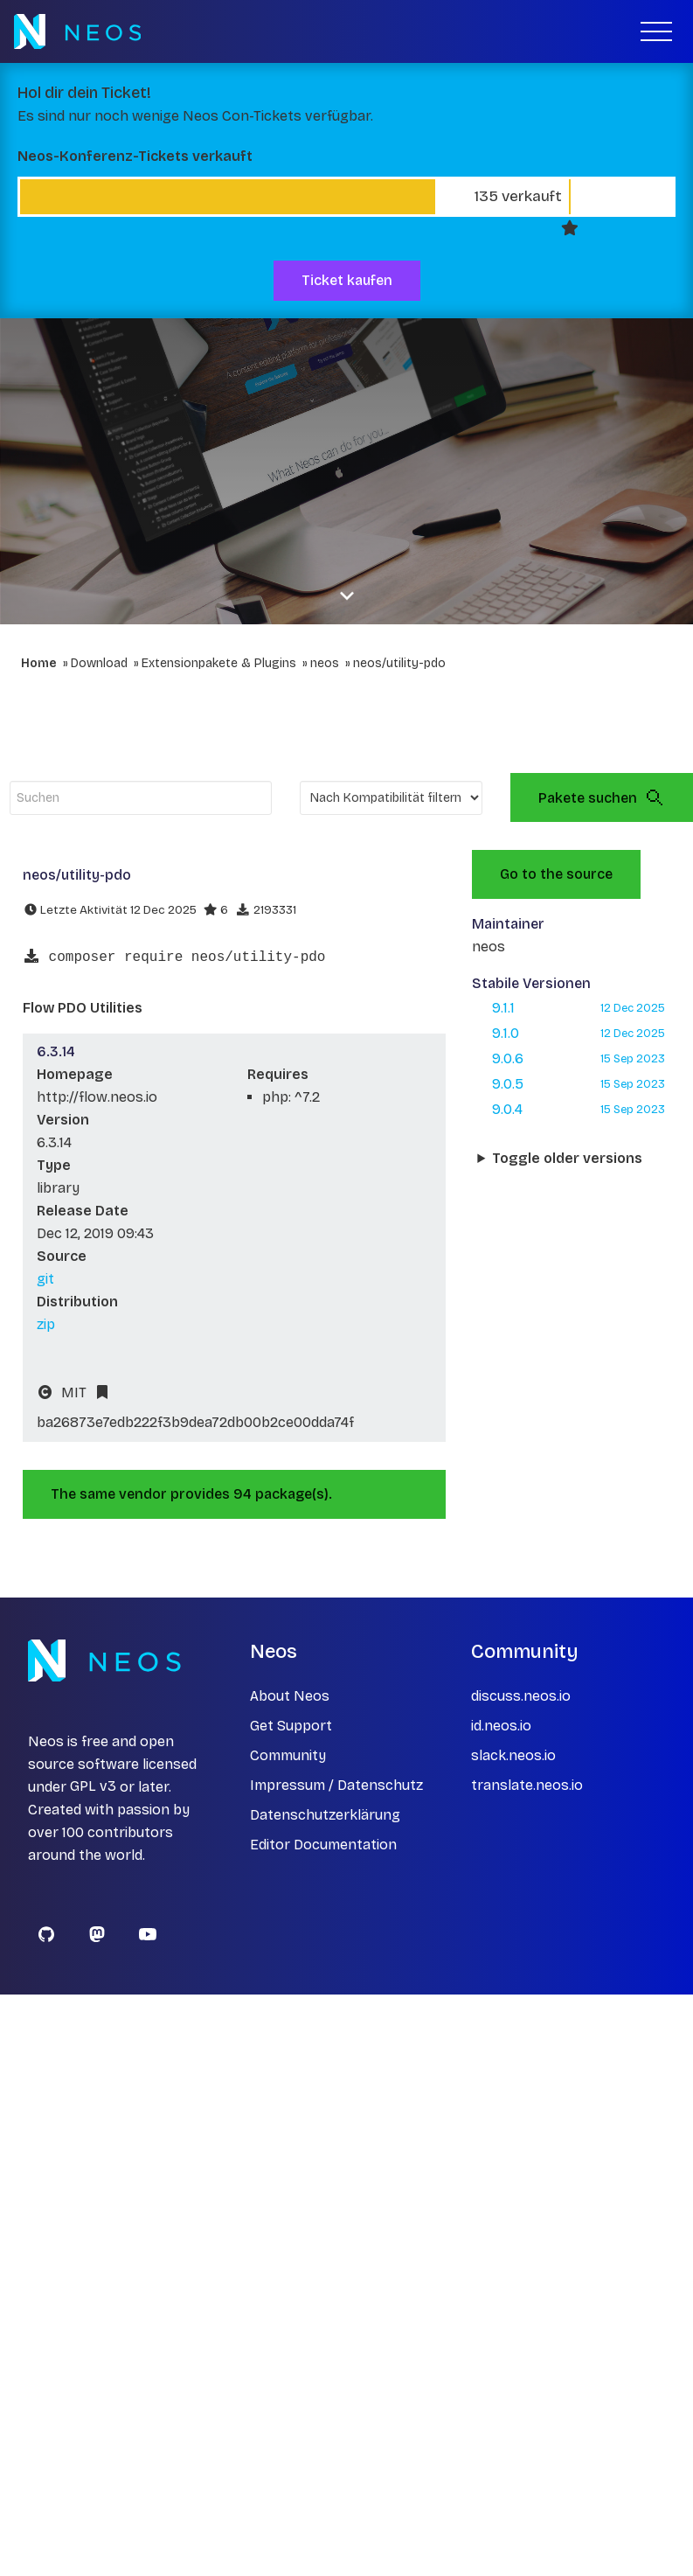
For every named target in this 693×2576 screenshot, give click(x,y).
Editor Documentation (323, 1844)
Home (39, 663)
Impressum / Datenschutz (336, 1785)
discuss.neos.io (521, 1696)
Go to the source (556, 874)
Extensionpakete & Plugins (219, 663)
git (45, 1279)
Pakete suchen (601, 797)
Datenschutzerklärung (325, 1815)
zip (46, 1324)
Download (99, 663)
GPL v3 (93, 1787)
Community (288, 1755)
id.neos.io (501, 1725)
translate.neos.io (527, 1785)
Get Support (291, 1725)
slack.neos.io (513, 1755)
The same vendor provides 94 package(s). (191, 1494)
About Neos (289, 1696)
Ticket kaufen (346, 280)
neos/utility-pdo (399, 663)
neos (324, 663)
